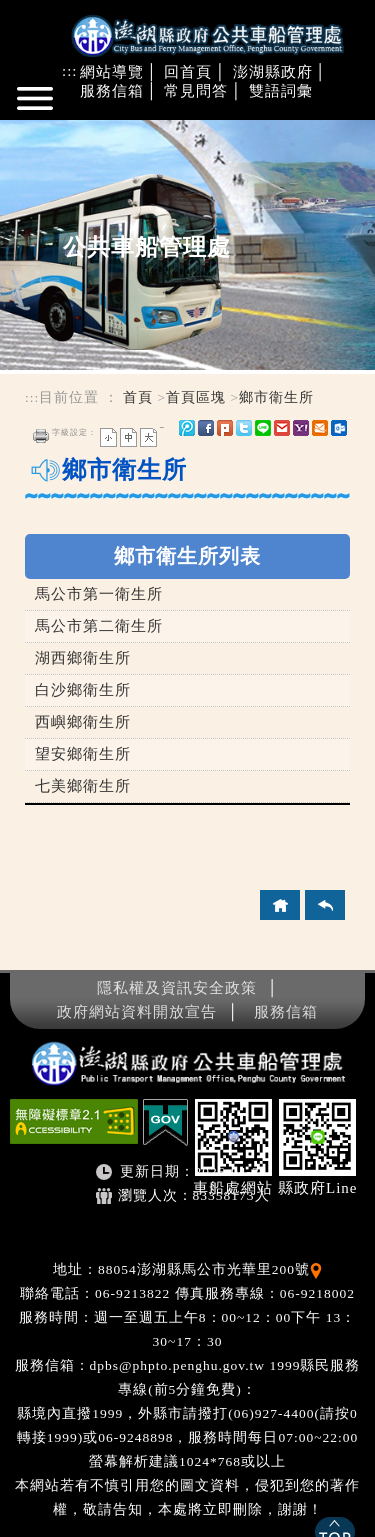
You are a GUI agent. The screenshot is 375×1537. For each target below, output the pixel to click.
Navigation (37, 107)
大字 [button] (148, 437)
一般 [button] (128, 437)
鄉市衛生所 (276, 397)
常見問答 (196, 91)
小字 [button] (108, 437)
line (263, 428)
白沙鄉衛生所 (83, 690)
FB (206, 428)
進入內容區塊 (48, 129)
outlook (339, 428)
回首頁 (188, 72)
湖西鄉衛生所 (83, 658)
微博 (187, 428)
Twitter (244, 428)
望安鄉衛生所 (83, 754)
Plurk (225, 428)
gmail (282, 428)
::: (70, 71)
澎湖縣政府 (273, 72)
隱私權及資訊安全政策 (177, 988)
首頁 (138, 397)
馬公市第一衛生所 (99, 594)
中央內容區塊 (73, 519)
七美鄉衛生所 (83, 786)
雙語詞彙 (281, 91)
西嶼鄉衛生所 (83, 722)
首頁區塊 (196, 397)
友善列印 (41, 436)
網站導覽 (112, 72)
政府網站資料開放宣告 (137, 1012)
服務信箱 (112, 91)
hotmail (320, 428)
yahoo (301, 428)
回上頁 (325, 905)
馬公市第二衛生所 (99, 626)
